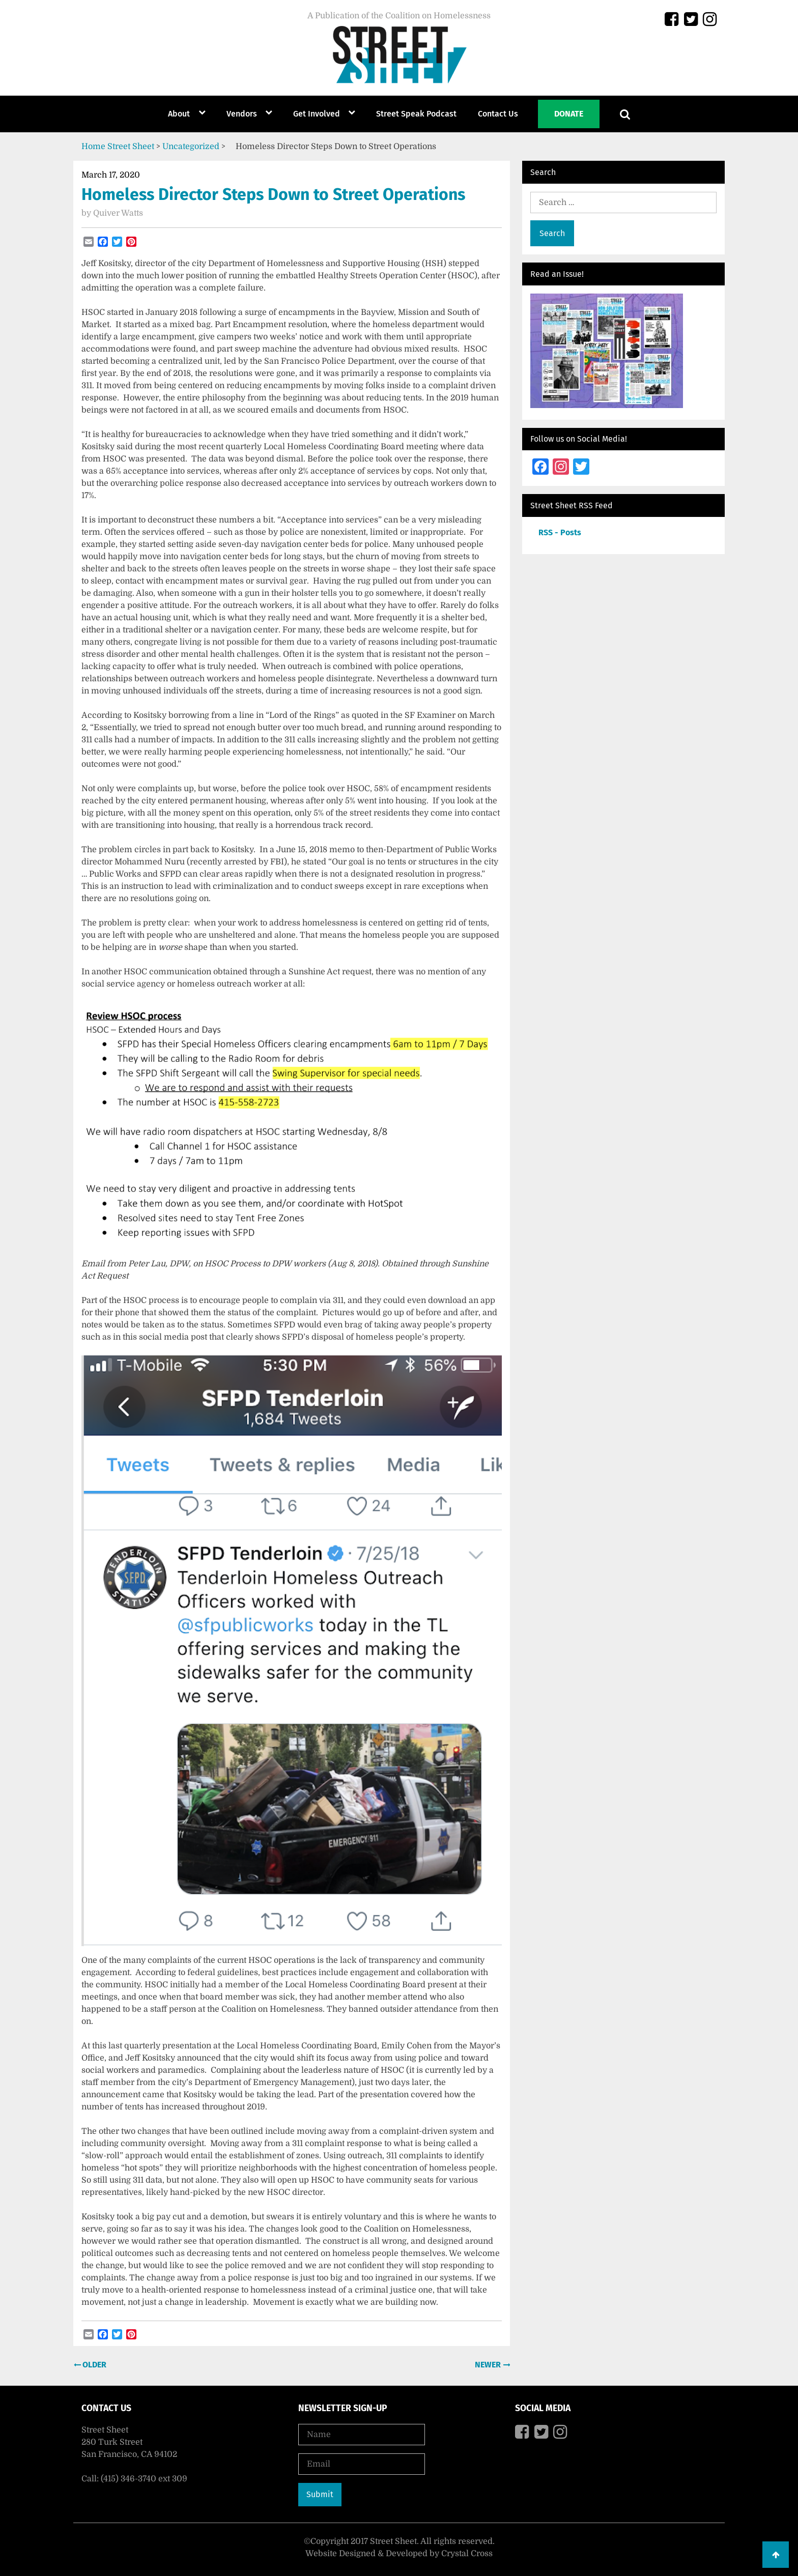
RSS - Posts (559, 532)
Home (93, 146)
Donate (568, 114)
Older (93, 2364)
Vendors (241, 114)
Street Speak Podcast (416, 114)
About (179, 114)
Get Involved (316, 114)
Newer (489, 2364)
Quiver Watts (118, 213)
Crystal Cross (467, 2553)
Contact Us (498, 114)
